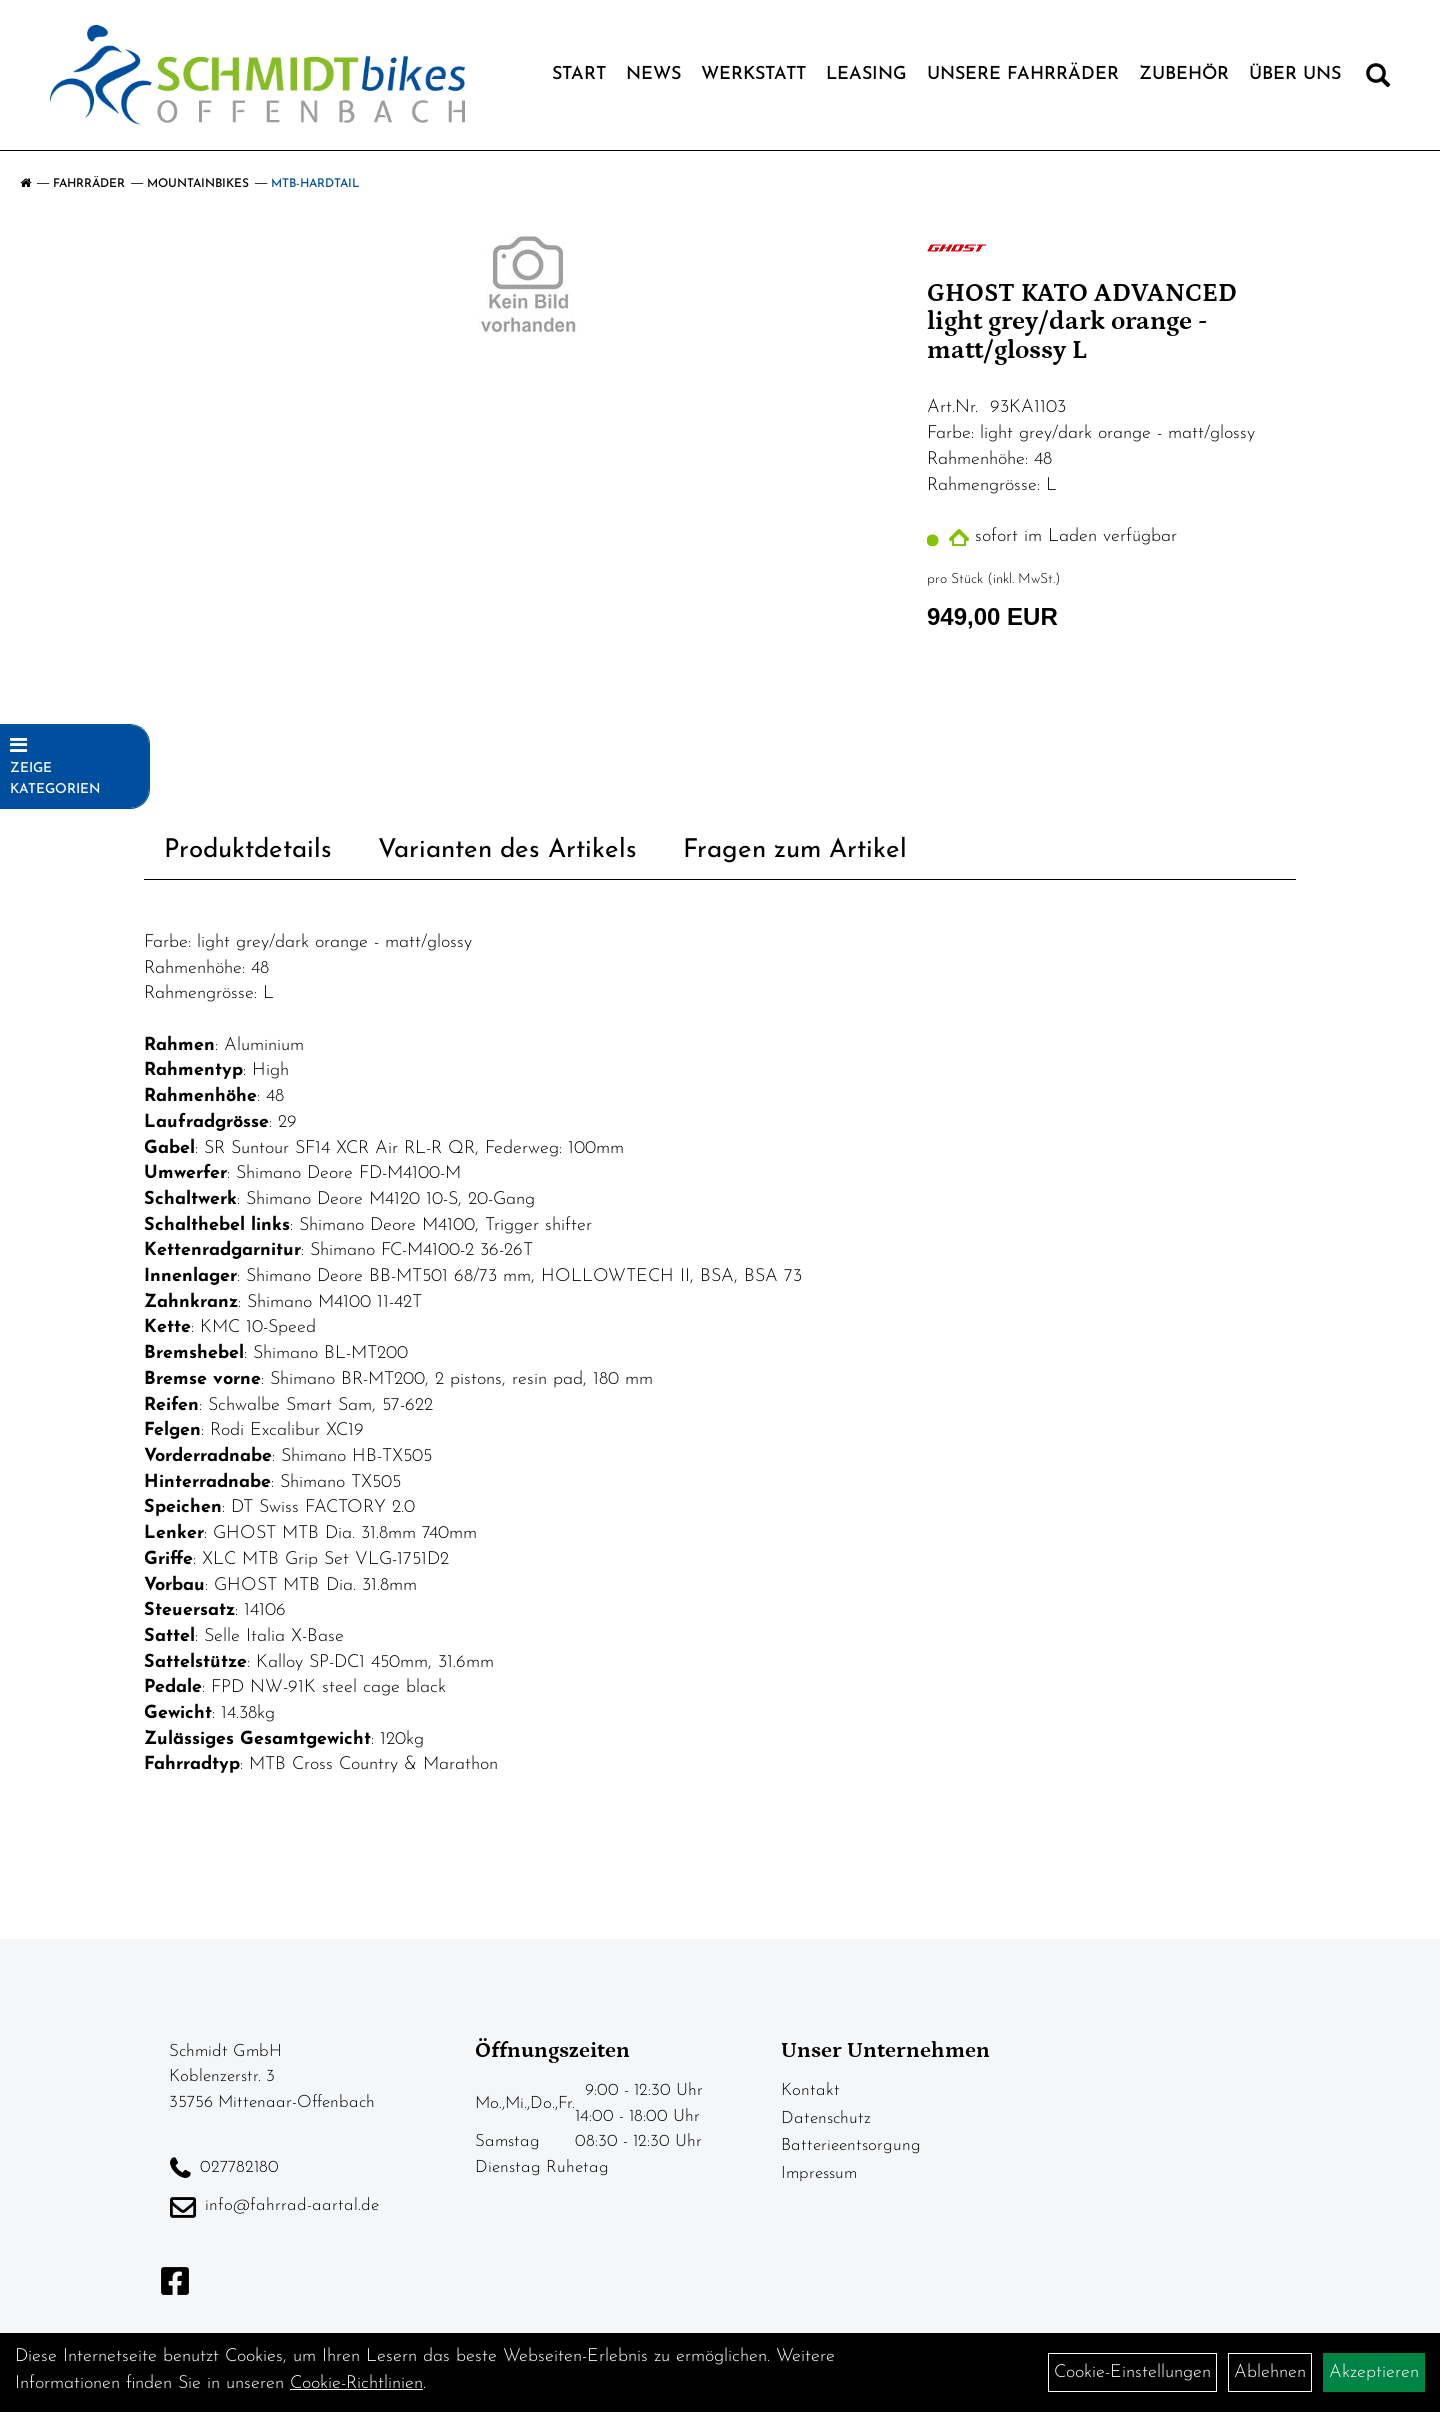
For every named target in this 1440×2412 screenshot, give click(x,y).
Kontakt (810, 2090)
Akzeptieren (1374, 2372)
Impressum (819, 2173)
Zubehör (1184, 74)
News (653, 74)
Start (579, 74)
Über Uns (1295, 74)
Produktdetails (248, 850)
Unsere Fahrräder (1023, 74)
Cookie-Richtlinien (356, 2383)
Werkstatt (753, 74)
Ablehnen (1270, 2372)
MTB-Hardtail (315, 184)
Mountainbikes (198, 184)
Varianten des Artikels (507, 850)
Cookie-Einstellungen (1132, 2372)
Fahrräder (89, 184)
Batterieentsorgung (851, 2145)
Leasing (866, 74)
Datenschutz (826, 2118)
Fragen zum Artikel (795, 850)
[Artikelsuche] (1378, 80)
